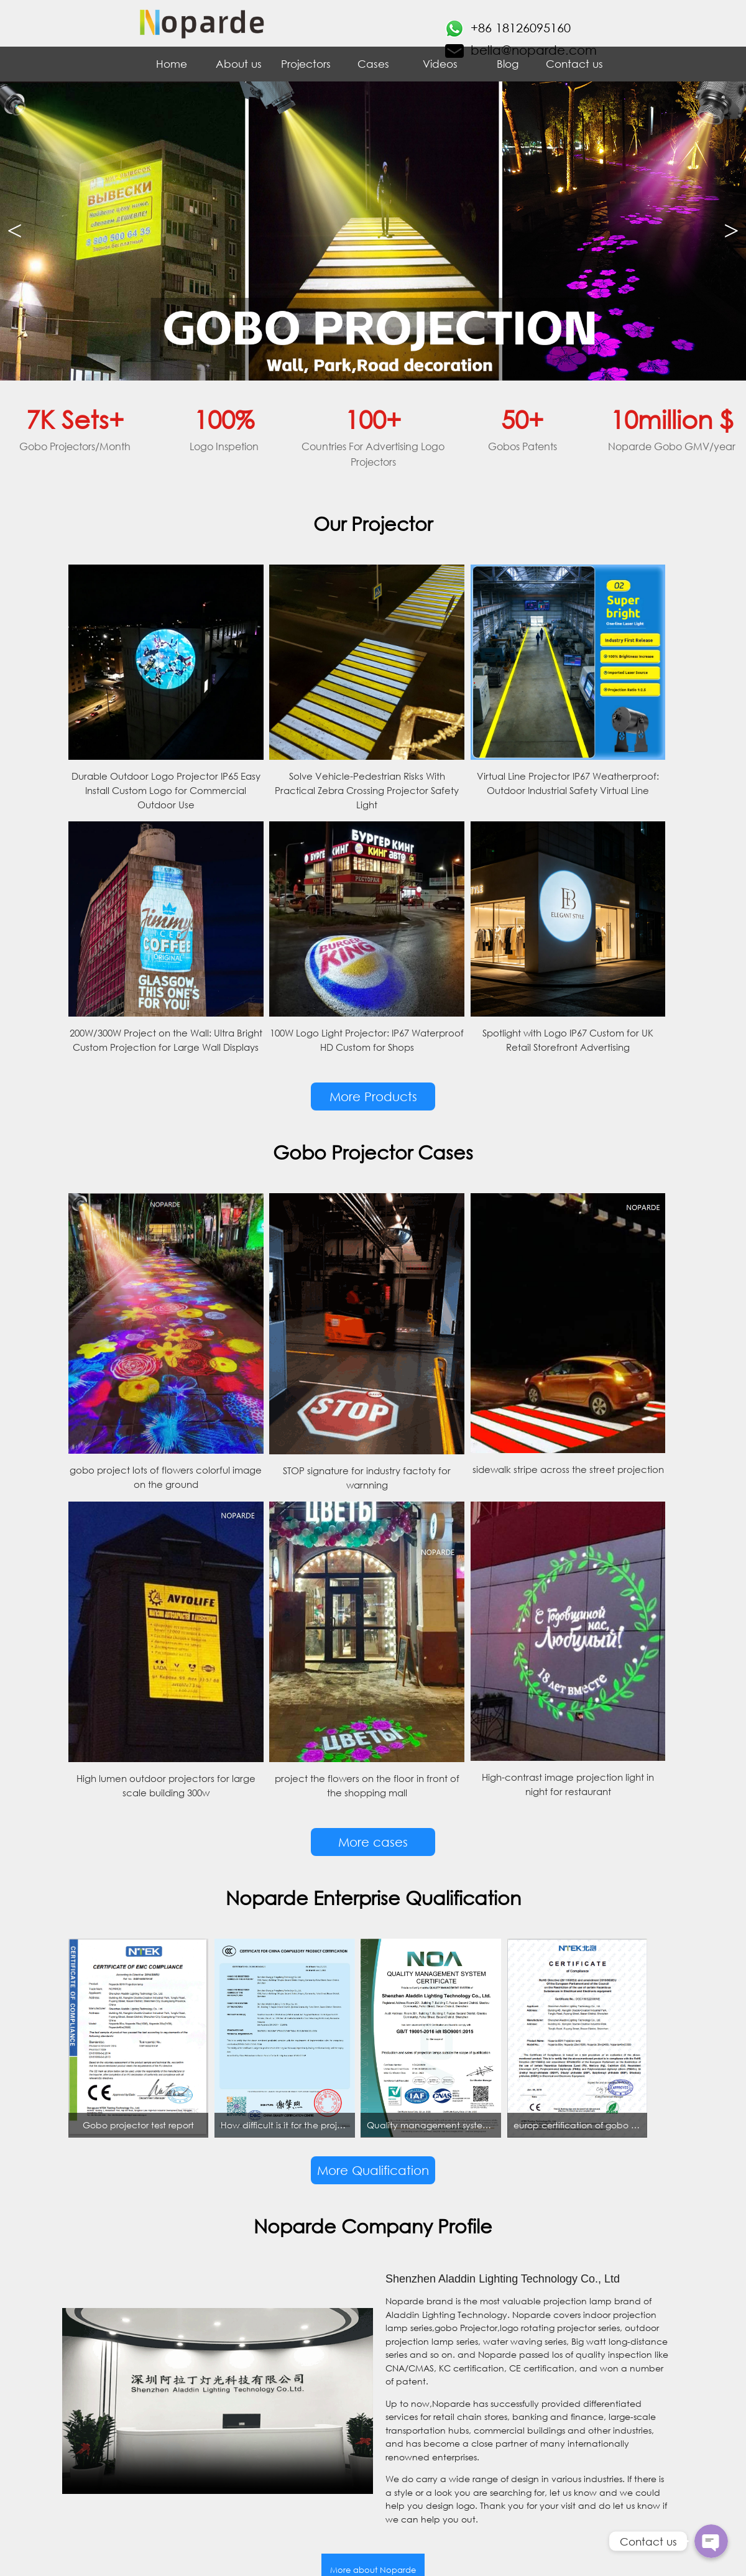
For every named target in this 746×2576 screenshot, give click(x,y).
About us (239, 63)
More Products (373, 1096)
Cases (373, 63)
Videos (440, 63)
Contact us (574, 63)
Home (171, 63)
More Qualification (373, 2170)
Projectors (306, 63)
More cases (373, 1842)
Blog (507, 63)
